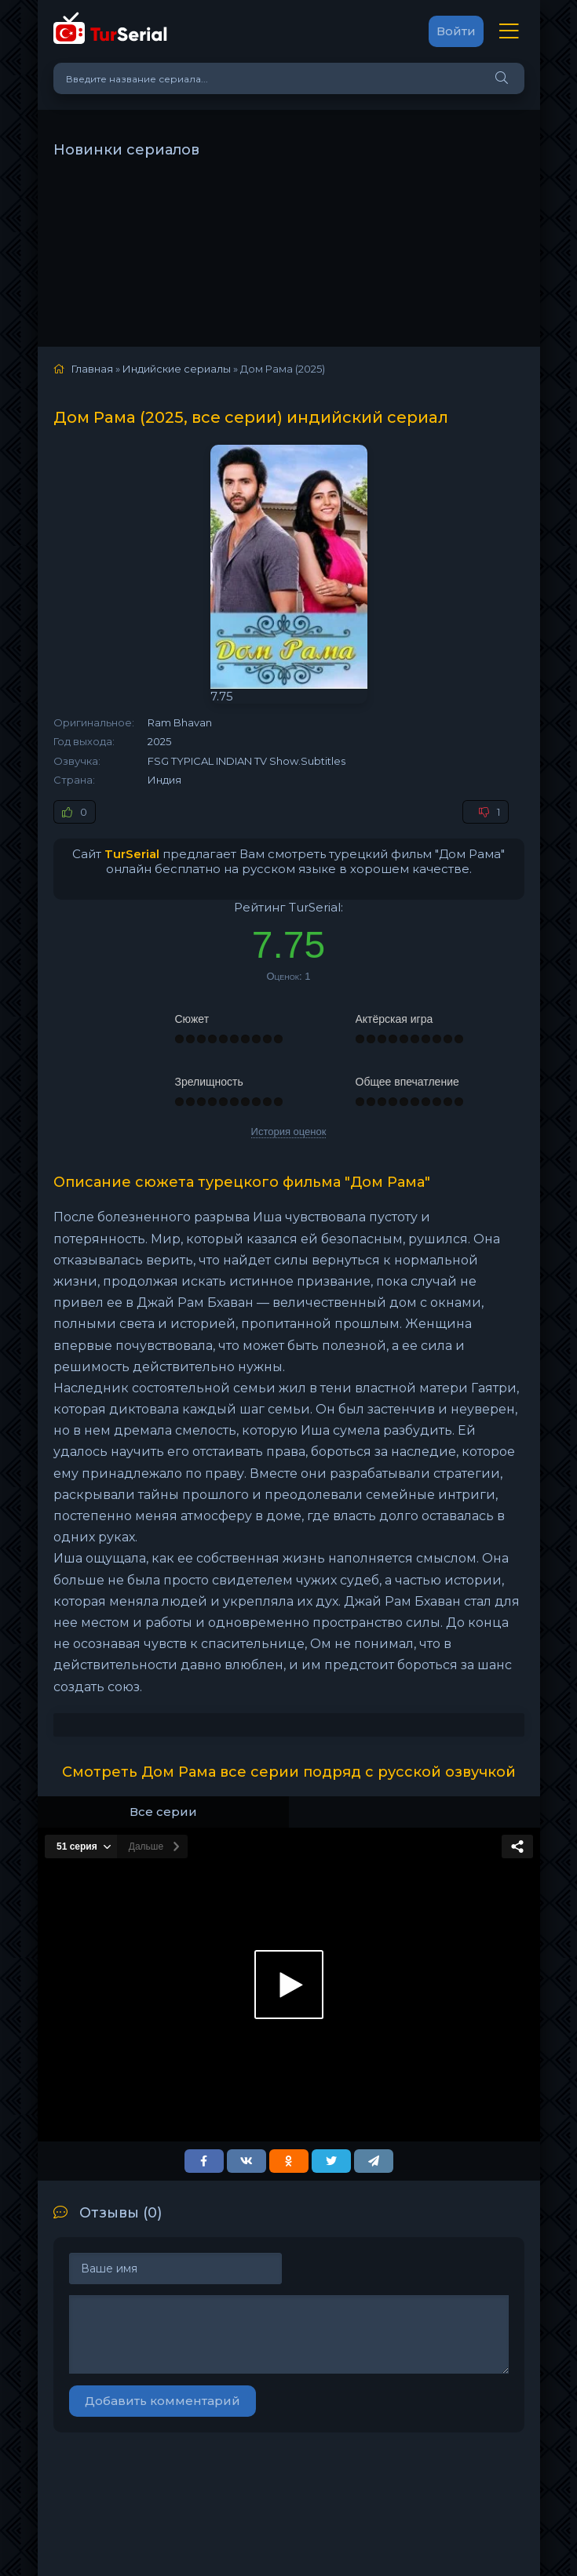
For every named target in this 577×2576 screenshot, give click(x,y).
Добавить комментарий (162, 2400)
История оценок (289, 1131)
